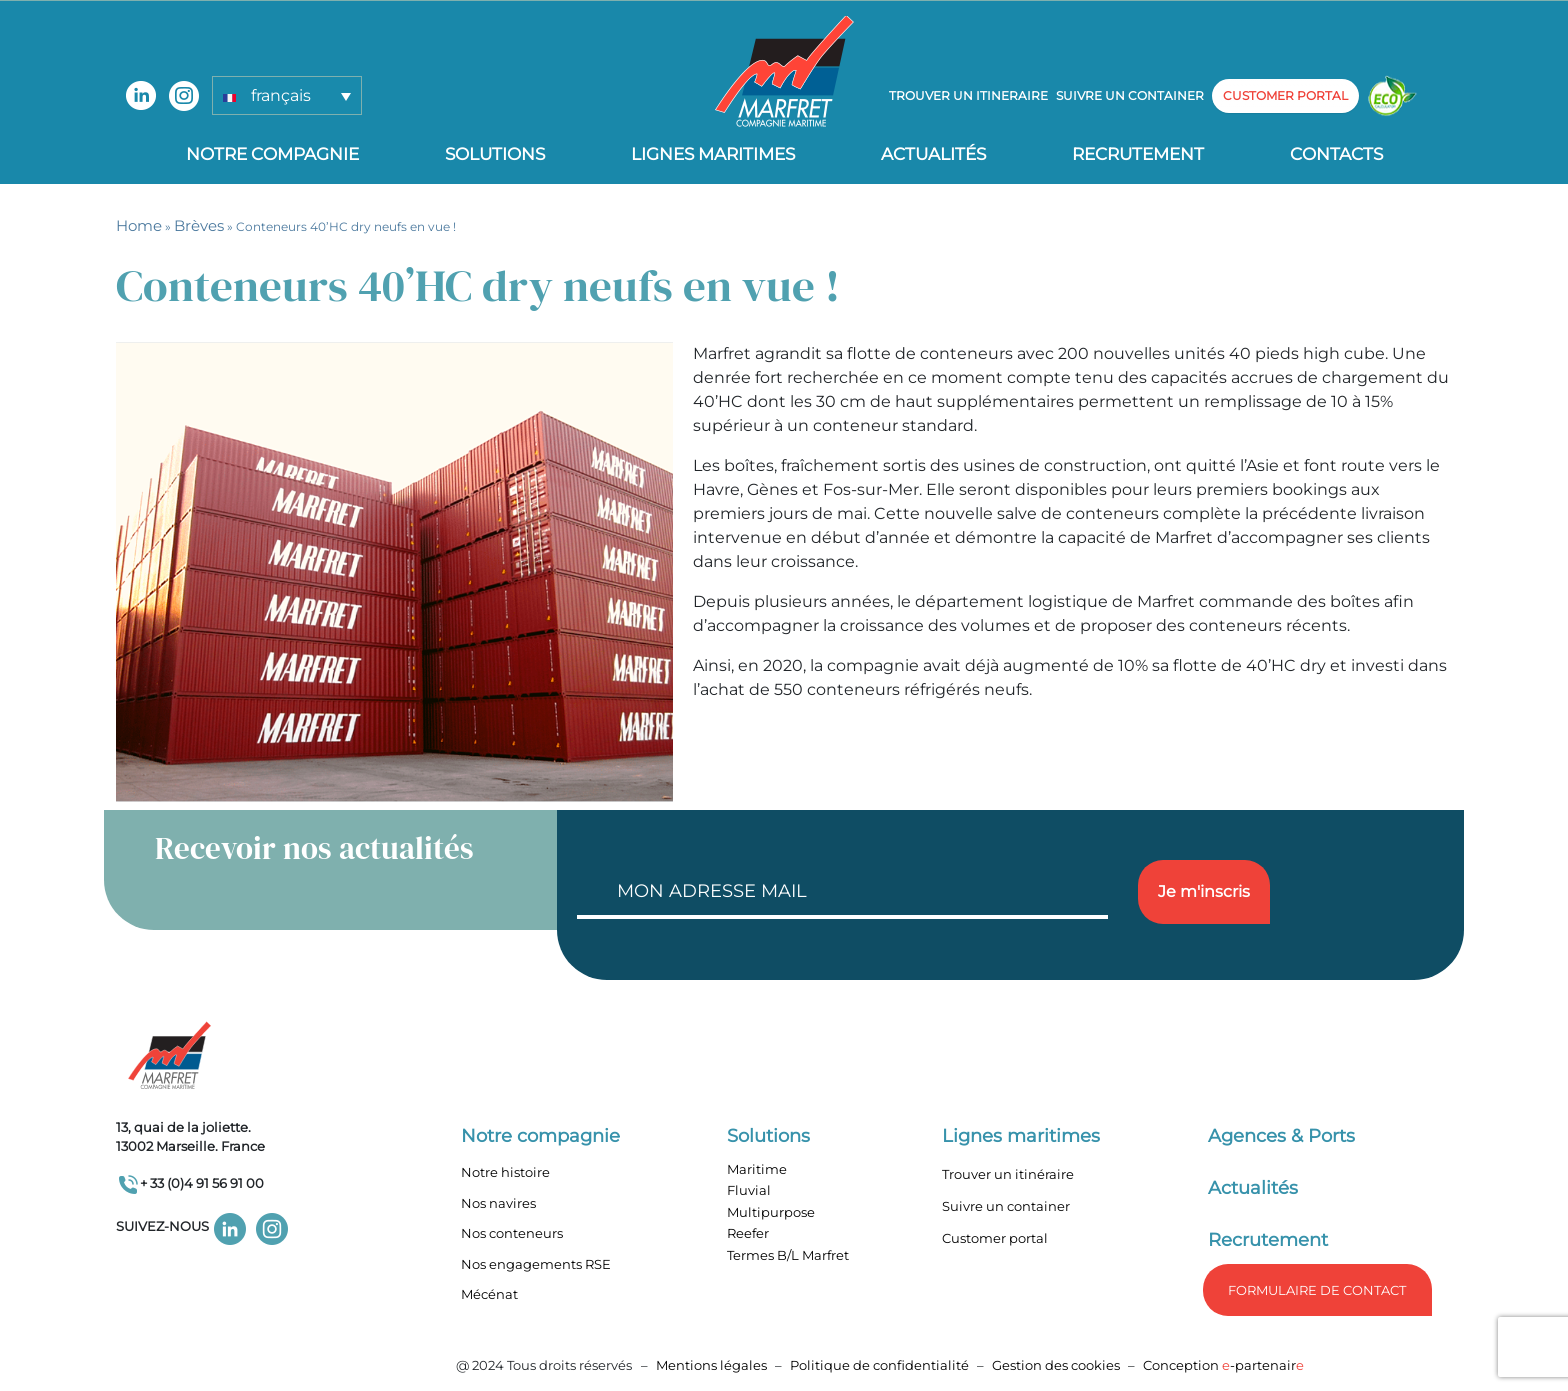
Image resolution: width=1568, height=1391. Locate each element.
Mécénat (489, 1294)
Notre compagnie (272, 154)
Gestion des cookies (1056, 1365)
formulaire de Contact (1317, 1290)
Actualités (933, 154)
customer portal (1285, 95)
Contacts (1336, 154)
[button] (287, 95)
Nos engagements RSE (536, 1264)
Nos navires (498, 1203)
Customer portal (995, 1238)
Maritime (757, 1169)
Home (139, 225)
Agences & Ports (1281, 1136)
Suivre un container (1130, 95)
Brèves (199, 225)
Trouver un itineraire (968, 95)
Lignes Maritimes (713, 154)
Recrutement (1138, 154)
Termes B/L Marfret (788, 1255)
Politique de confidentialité (881, 1365)
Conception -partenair (1223, 1365)
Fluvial (749, 1190)
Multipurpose (771, 1212)
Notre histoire (505, 1172)
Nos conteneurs (512, 1233)
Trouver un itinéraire (1008, 1174)
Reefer (748, 1233)
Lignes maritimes (1021, 1136)
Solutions (495, 154)
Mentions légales (711, 1365)
